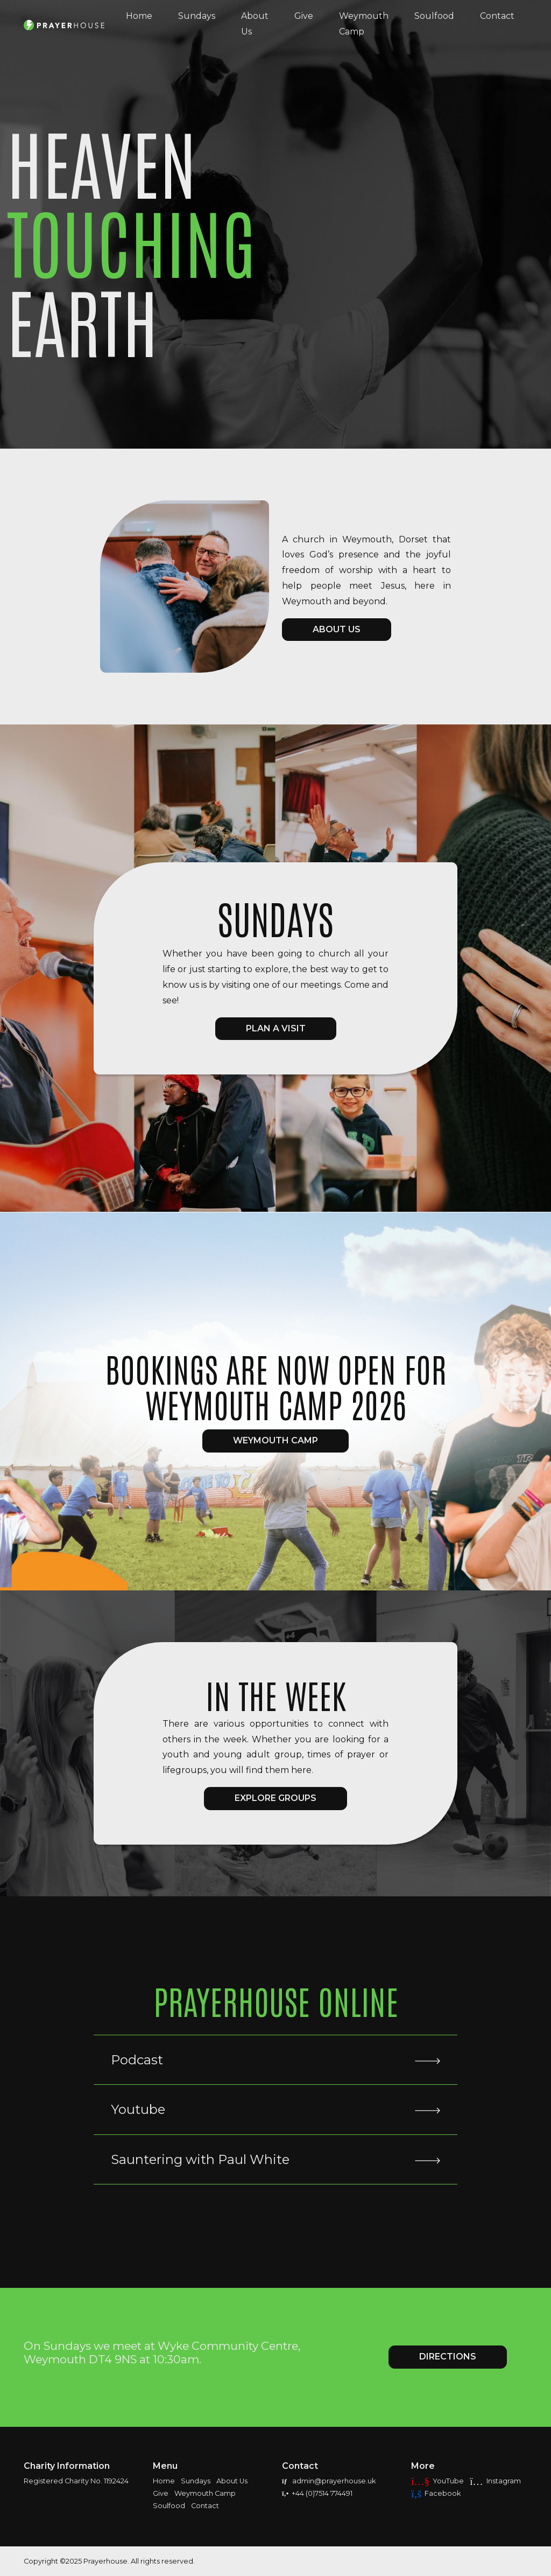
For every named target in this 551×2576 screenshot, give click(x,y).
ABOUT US (337, 629)
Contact (497, 16)
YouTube (437, 2481)
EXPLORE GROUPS (275, 1798)
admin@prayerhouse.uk (329, 2481)
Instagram (495, 2481)
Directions (447, 2356)
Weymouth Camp (363, 24)
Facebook (436, 2493)
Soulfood (434, 16)
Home (139, 16)
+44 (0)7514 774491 (317, 2493)
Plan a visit (276, 1028)
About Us (255, 24)
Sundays (196, 16)
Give (303, 16)
